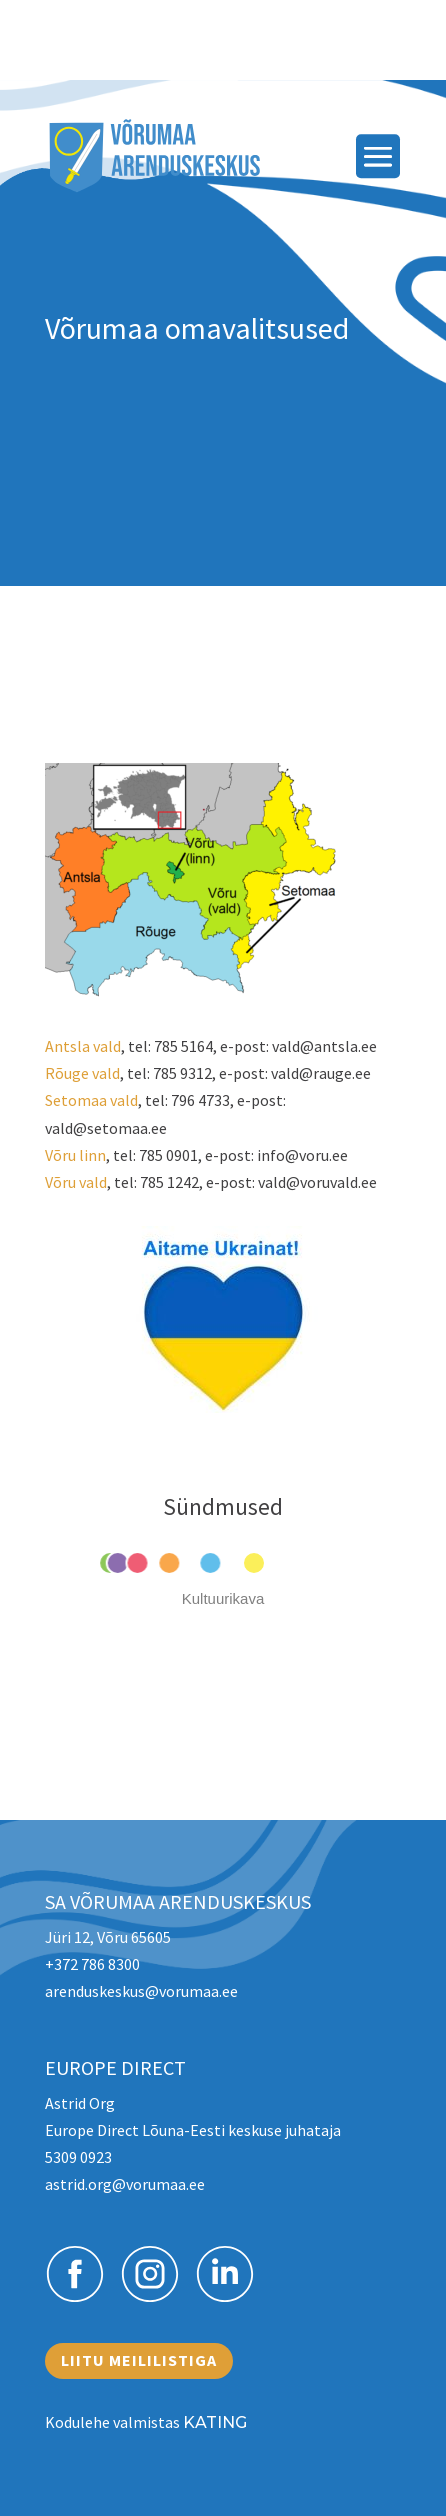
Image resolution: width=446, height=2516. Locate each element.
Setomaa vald (91, 1100)
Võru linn (75, 1155)
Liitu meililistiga (139, 2360)
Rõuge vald (82, 1073)
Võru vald (76, 1182)
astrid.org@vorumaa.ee (125, 2184)
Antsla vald (83, 1046)
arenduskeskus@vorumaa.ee (141, 1991)
